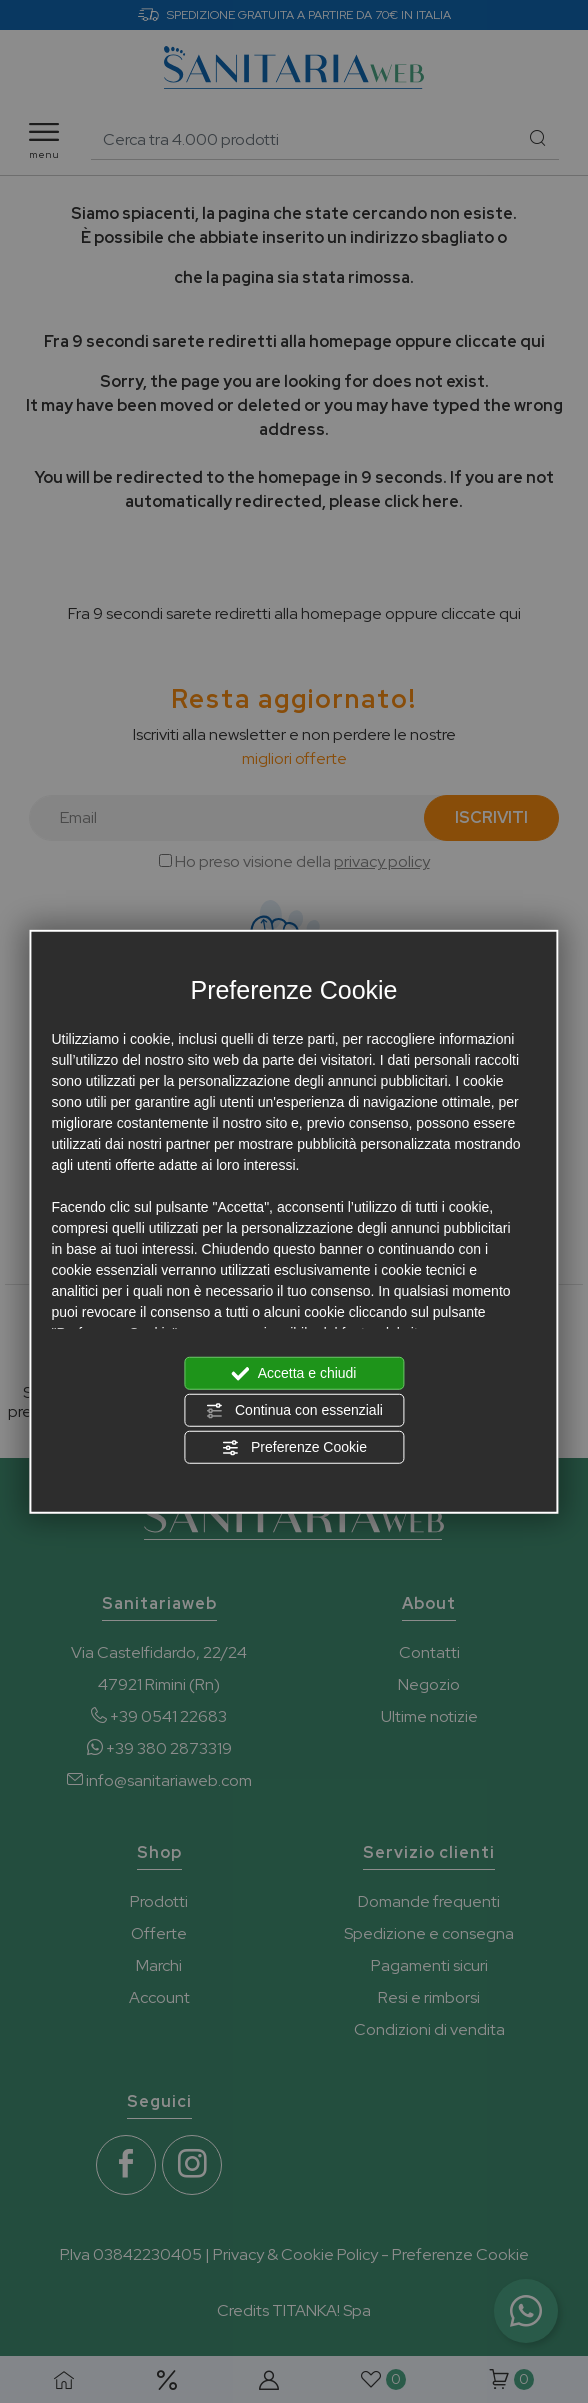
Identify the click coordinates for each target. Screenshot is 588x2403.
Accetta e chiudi (294, 1374)
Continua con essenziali (294, 1411)
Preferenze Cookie (294, 1448)
